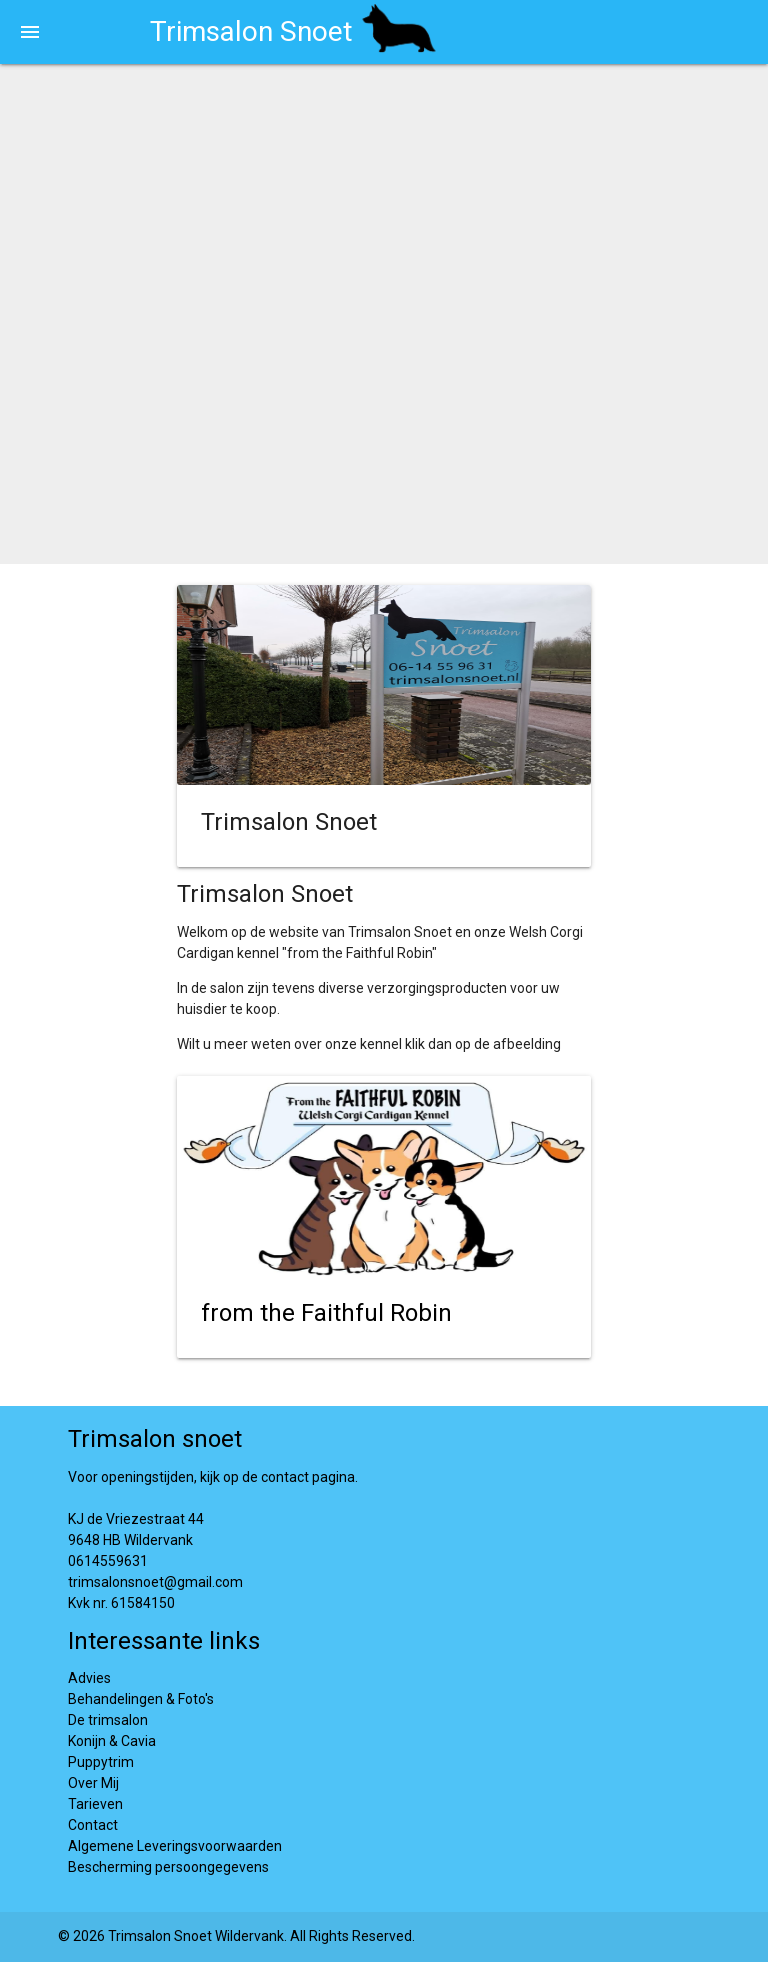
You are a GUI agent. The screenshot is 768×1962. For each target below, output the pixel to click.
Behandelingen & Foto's (141, 1699)
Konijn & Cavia (112, 1741)
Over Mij (93, 1783)
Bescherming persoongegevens (168, 1867)
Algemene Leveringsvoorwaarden (175, 1846)
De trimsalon (108, 1720)
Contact (93, 1825)
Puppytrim (101, 1762)
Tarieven (95, 1804)
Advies (89, 1678)
